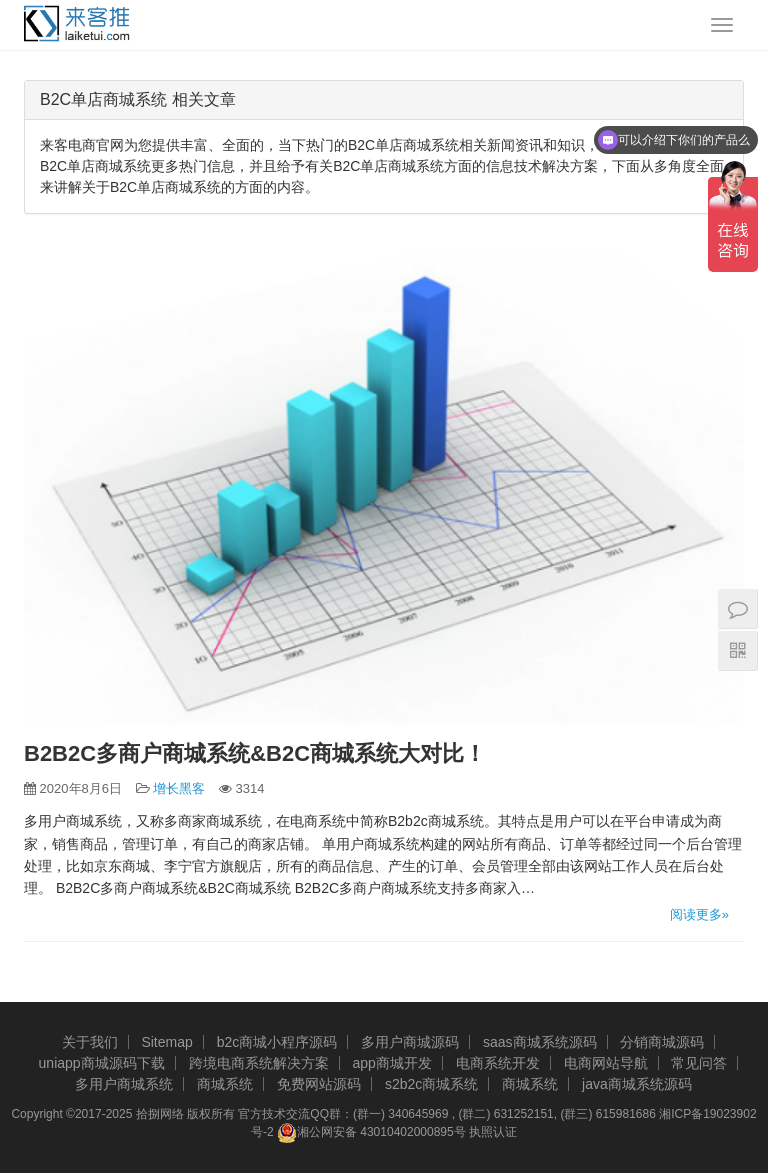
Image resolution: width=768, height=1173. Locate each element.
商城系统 (225, 1084)
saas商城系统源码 (540, 1042)
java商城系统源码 (637, 1084)
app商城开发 (391, 1063)
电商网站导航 (606, 1063)
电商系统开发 (498, 1063)
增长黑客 (179, 788)
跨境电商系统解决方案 (259, 1063)
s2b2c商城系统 (431, 1084)
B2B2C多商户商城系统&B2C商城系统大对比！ (255, 753)
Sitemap (166, 1042)
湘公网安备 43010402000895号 (371, 1133)
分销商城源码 (662, 1042)
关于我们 (90, 1042)
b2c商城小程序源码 (277, 1042)
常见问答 (699, 1063)
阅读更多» (699, 914)
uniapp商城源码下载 (102, 1063)
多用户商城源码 (410, 1042)
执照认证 (493, 1132)
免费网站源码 (319, 1084)
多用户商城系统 (124, 1084)
